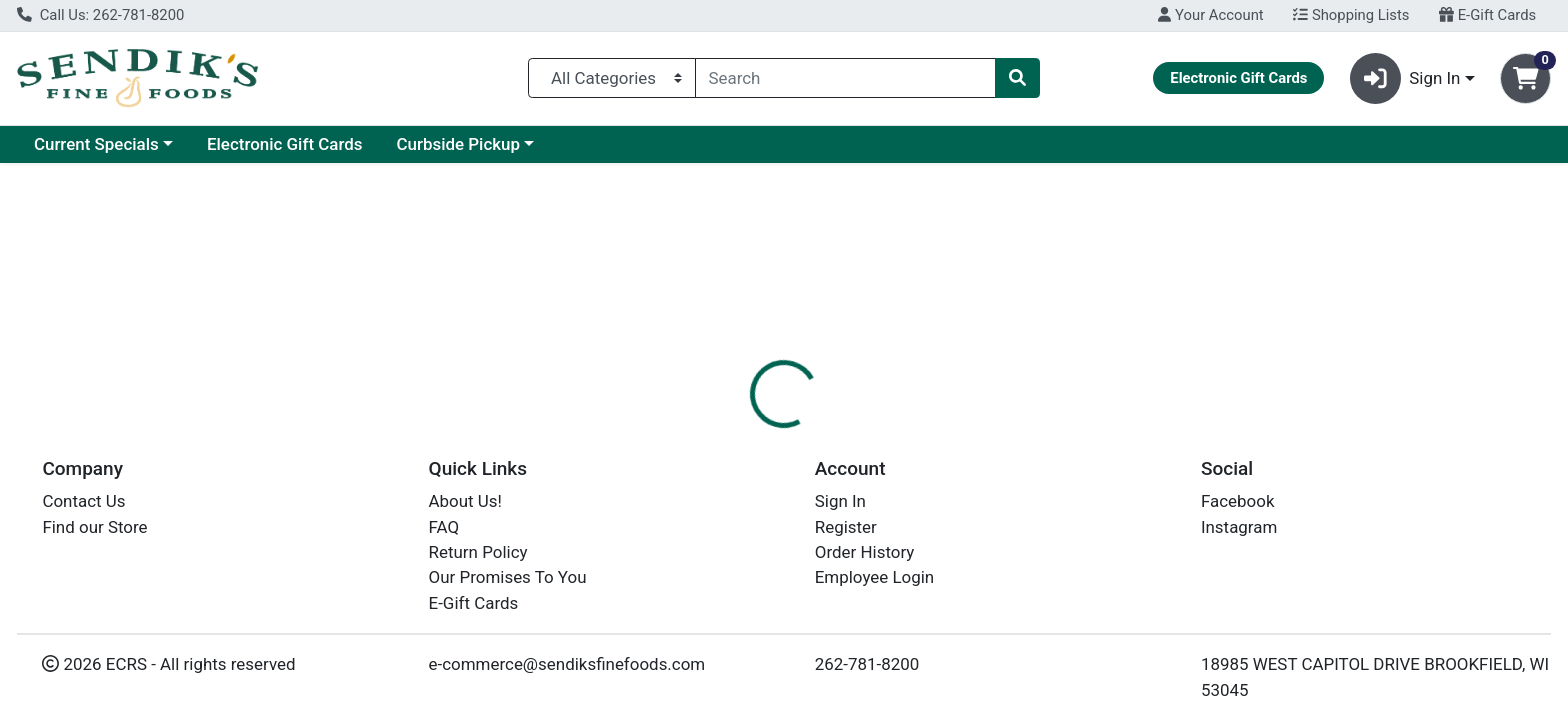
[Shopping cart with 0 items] (1525, 78)
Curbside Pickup (458, 144)
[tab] (709, 434)
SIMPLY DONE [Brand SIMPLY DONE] (914, 537)
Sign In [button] (1405, 78)
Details (709, 435)
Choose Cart (1346, 320)
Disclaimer (803, 435)
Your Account (1210, 15)
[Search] (846, 78)
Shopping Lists (1351, 15)
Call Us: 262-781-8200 (100, 15)
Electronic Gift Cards (285, 144)
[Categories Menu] (611, 78)
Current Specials (96, 144)
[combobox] (846, 78)
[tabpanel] (1110, 534)
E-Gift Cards (1487, 15)
